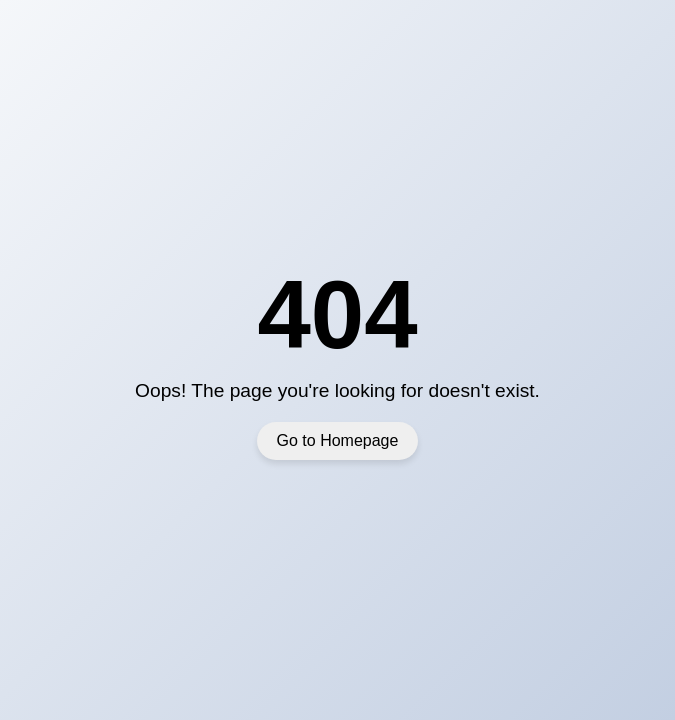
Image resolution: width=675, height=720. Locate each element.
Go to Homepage (338, 440)
